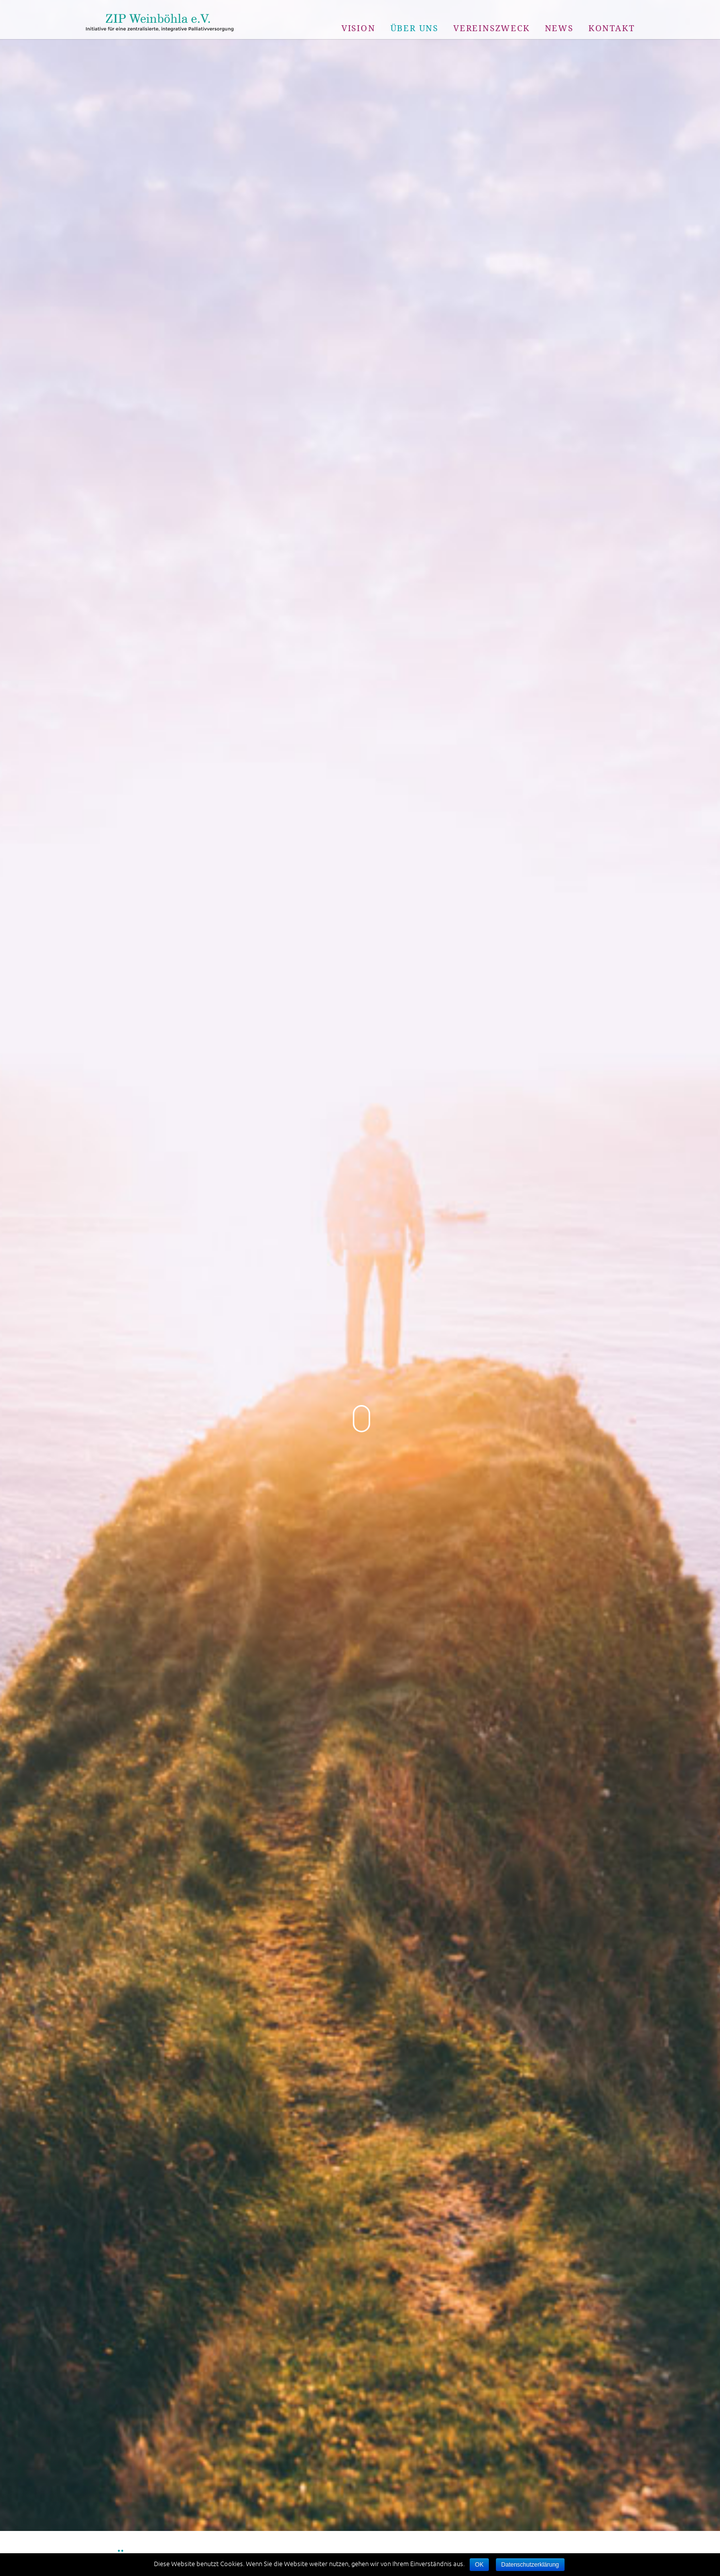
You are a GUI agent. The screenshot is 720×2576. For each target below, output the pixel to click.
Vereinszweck (491, 28)
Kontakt (611, 28)
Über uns (414, 28)
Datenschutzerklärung (530, 2564)
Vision (358, 28)
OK (479, 2564)
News (559, 28)
